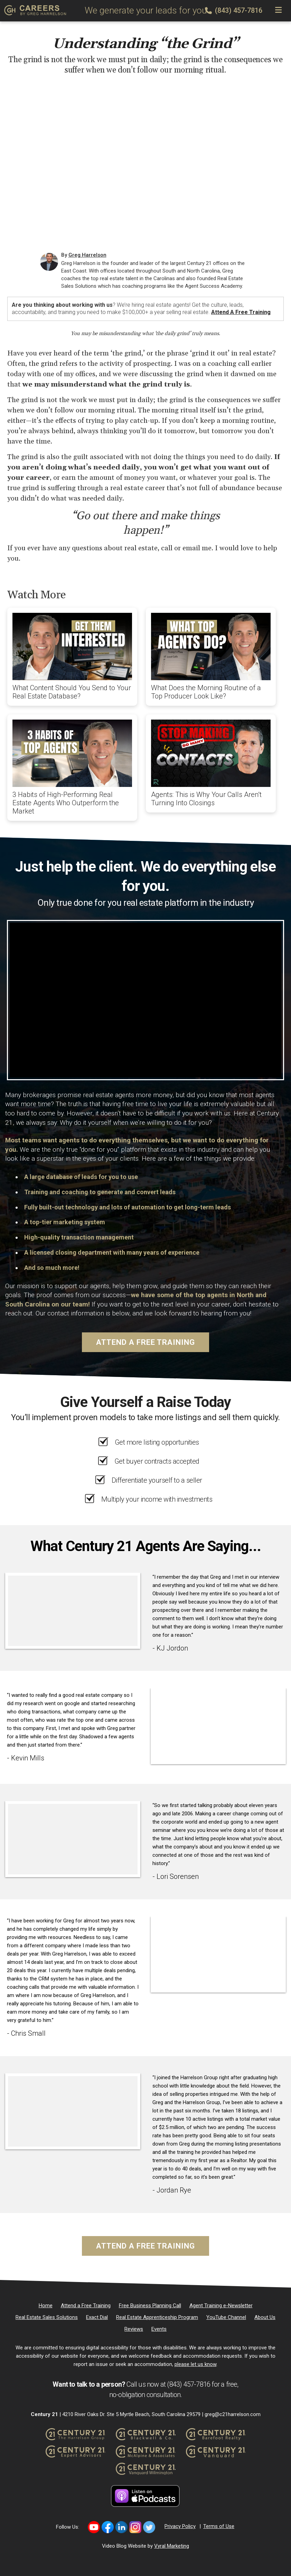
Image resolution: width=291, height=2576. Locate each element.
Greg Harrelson (87, 255)
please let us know (195, 2364)
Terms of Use (218, 2526)
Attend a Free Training (241, 312)
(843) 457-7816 (234, 10)
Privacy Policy (180, 2526)
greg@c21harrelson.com (233, 2414)
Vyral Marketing (171, 2546)
